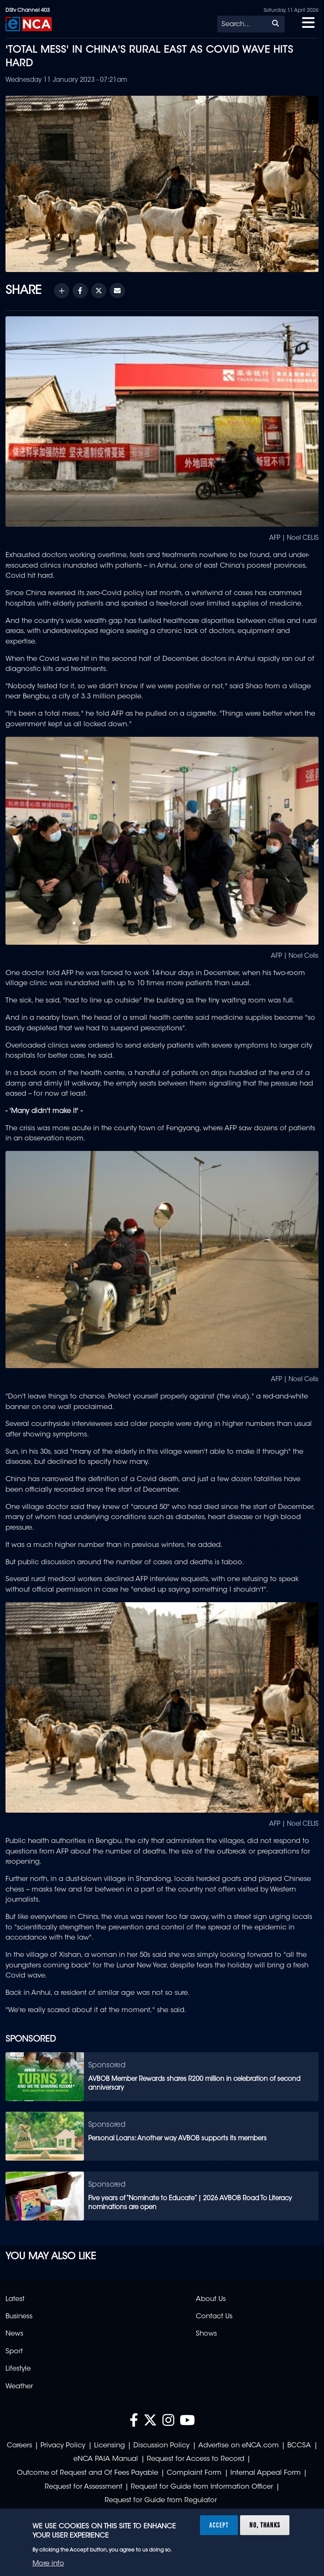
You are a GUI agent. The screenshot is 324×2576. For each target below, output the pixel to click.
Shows (206, 2334)
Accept (219, 2525)
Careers (19, 2445)
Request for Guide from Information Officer (202, 2487)
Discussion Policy (161, 2445)
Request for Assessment (83, 2487)
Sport (14, 2351)
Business (18, 2316)
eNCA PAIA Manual (105, 2459)
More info (48, 2563)
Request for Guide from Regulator (161, 2500)
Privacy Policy (62, 2445)
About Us (211, 2299)
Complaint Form (194, 2473)
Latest (14, 2299)
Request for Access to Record (195, 2459)
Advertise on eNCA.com (238, 2445)
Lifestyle (18, 2369)
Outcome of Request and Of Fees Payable (87, 2473)
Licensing (109, 2445)
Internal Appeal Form (265, 2473)
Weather (19, 2386)
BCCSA (299, 2445)
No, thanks (264, 2525)
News (14, 2334)
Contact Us (214, 2316)
